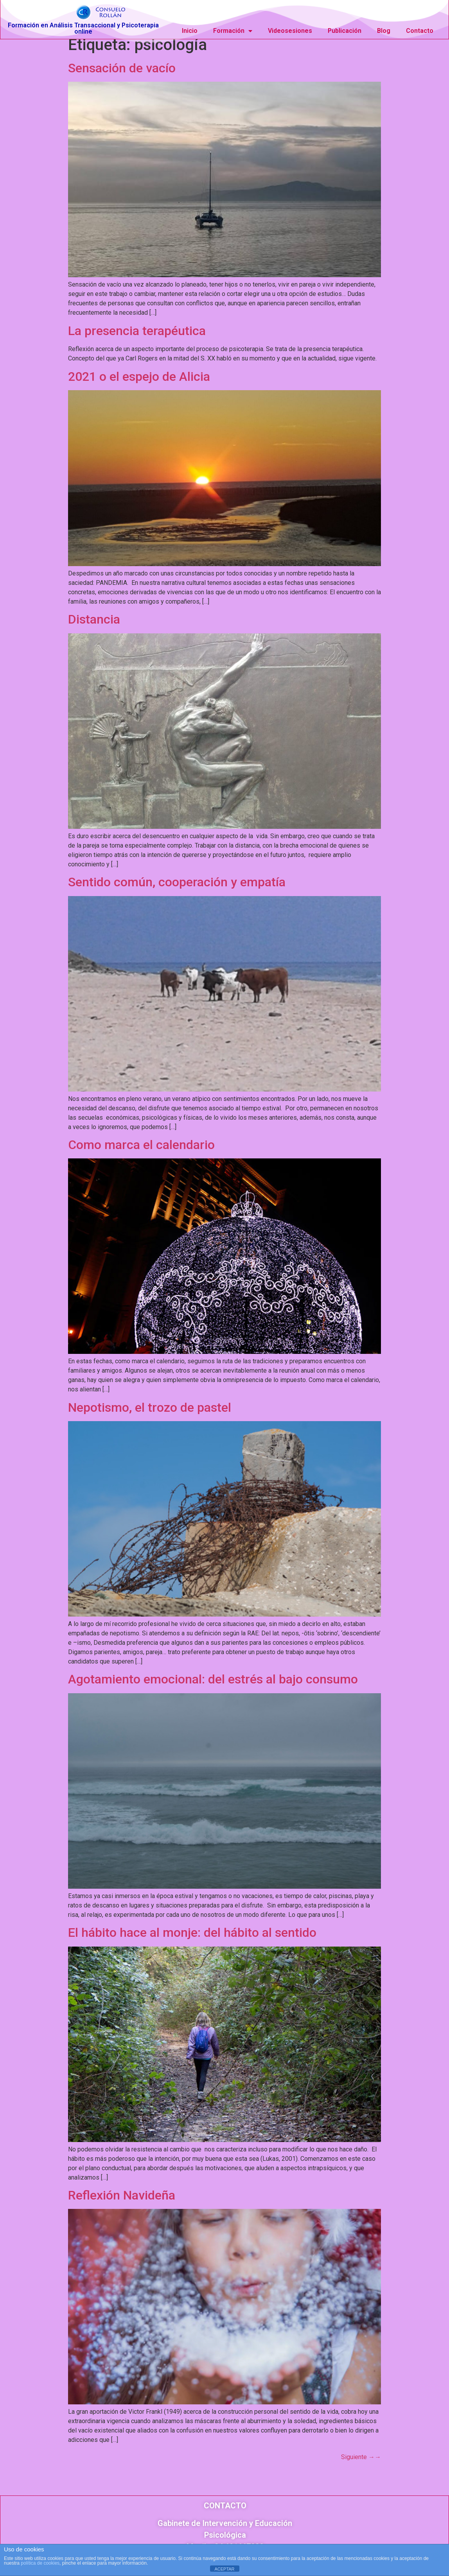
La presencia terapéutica (137, 337)
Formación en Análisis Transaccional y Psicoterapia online (83, 27)
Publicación (344, 29)
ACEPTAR (224, 2569)
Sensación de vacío (122, 75)
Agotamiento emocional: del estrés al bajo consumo (213, 1686)
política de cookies (40, 2563)
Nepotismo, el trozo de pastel (149, 1414)
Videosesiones (290, 29)
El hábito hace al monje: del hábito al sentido (192, 1939)
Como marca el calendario (141, 1151)
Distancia (94, 626)
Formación (232, 29)
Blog (383, 29)
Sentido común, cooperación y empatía (177, 889)
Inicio (190, 29)
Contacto (419, 29)
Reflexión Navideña (121, 2202)
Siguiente (361, 2464)
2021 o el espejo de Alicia (139, 383)
